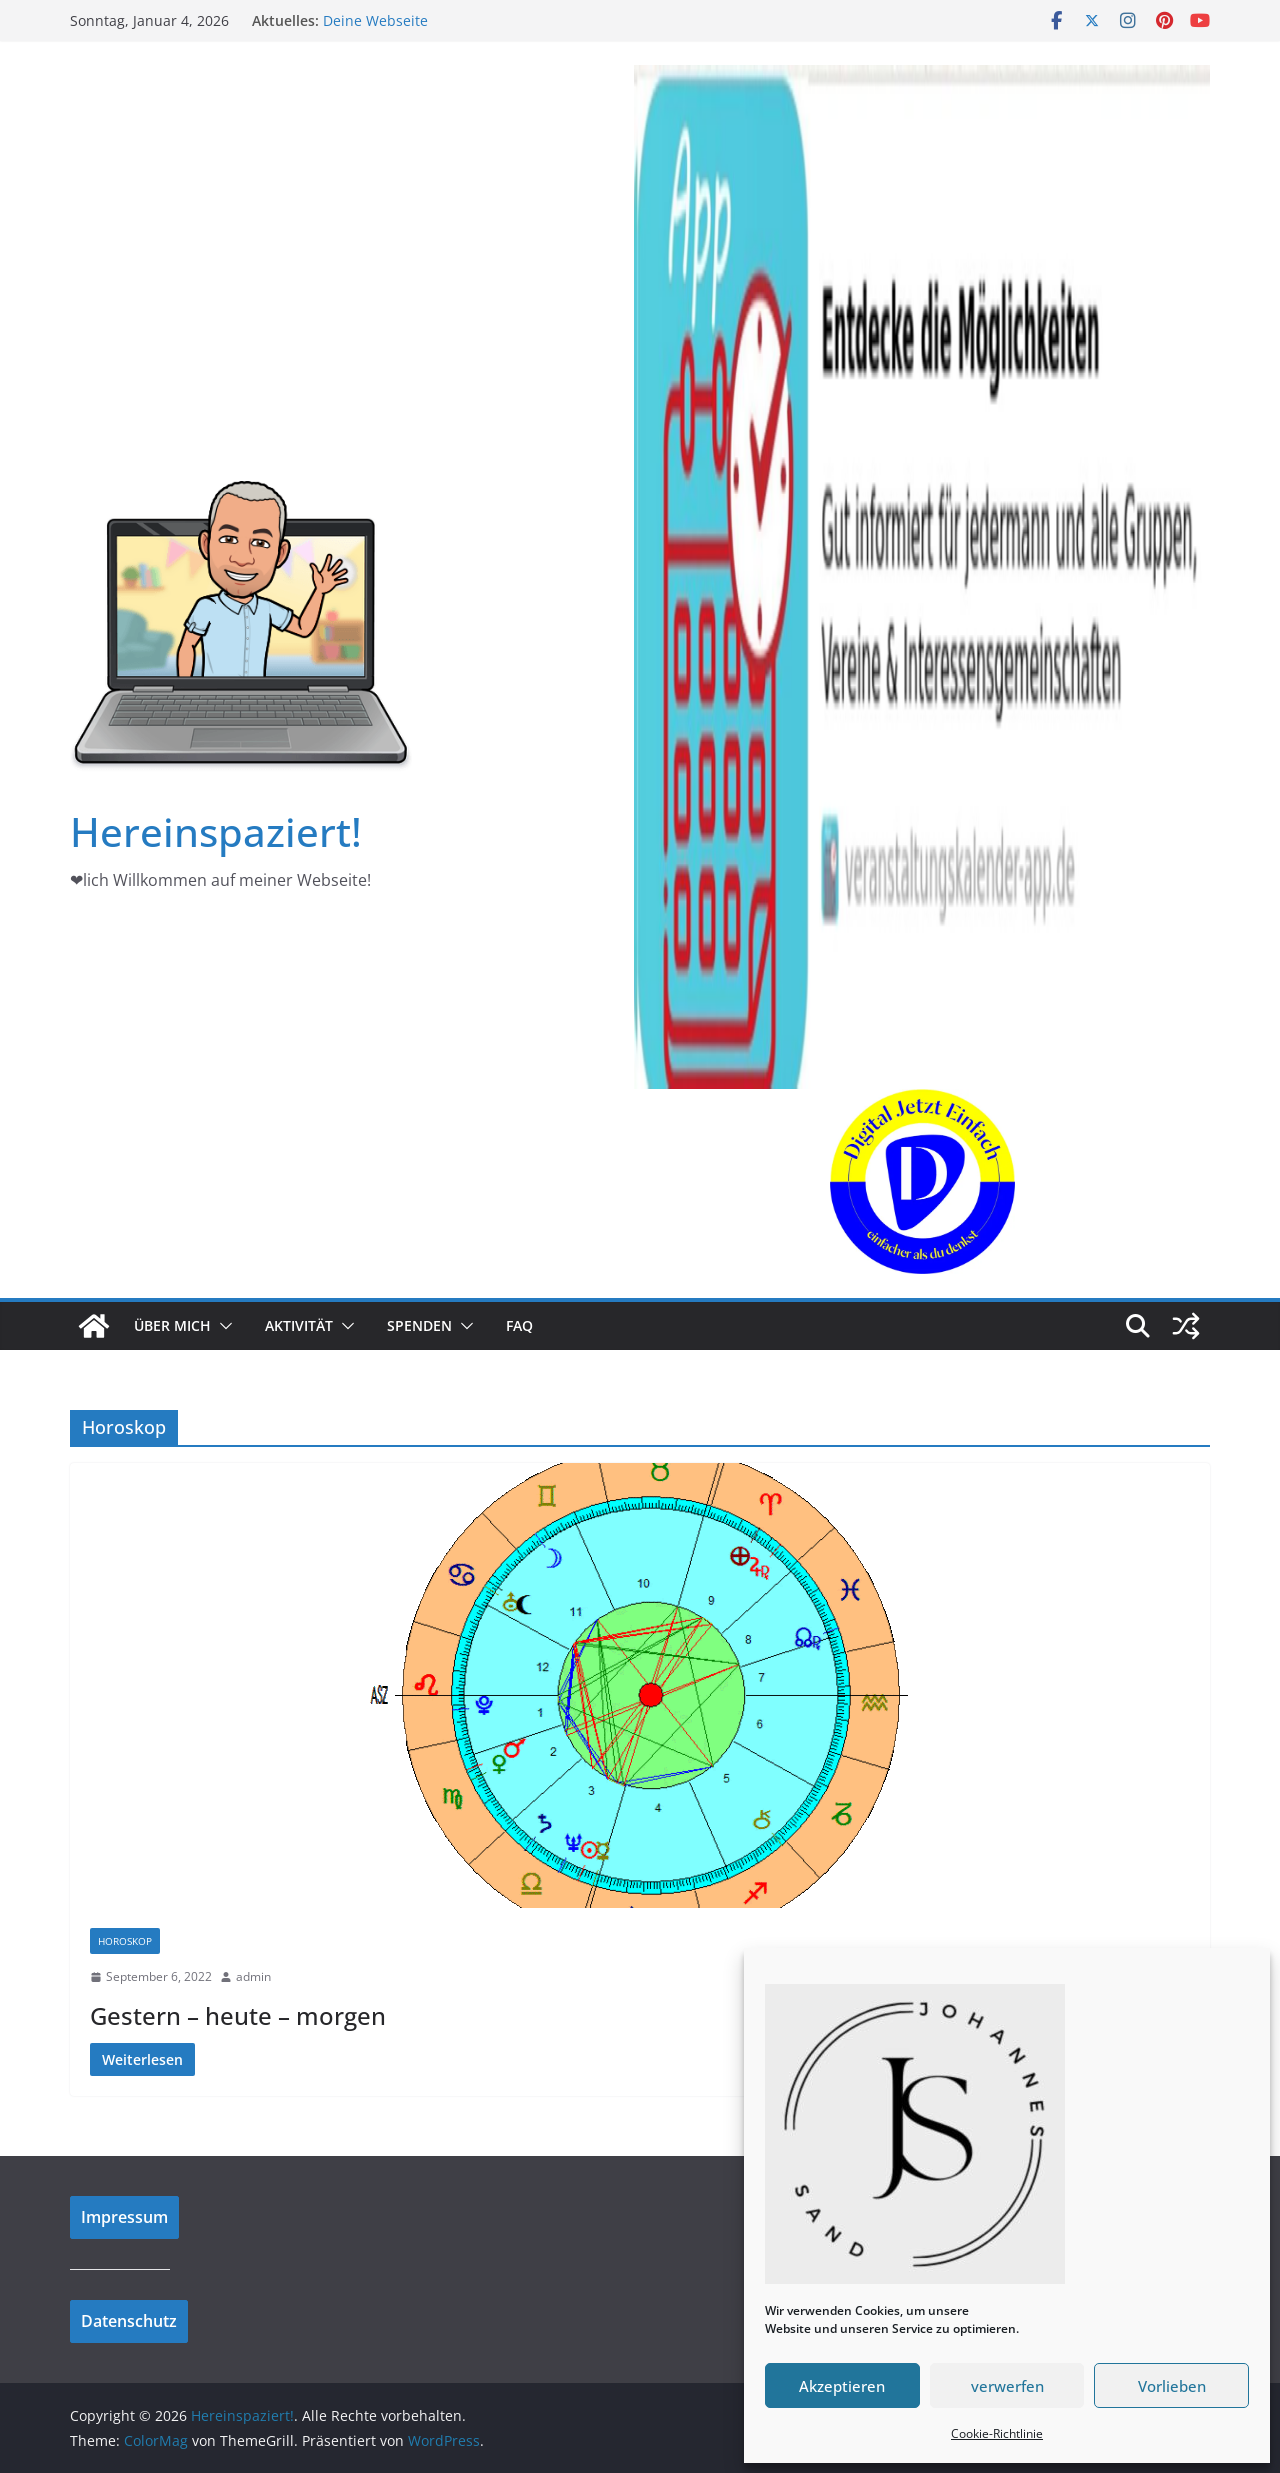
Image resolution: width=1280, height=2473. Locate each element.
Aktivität (299, 1325)
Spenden (419, 1325)
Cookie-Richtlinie (997, 2433)
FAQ (519, 1325)
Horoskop (125, 1941)
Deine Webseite (375, 20)
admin (253, 1976)
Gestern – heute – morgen (238, 2015)
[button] (222, 1326)
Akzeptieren (842, 2386)
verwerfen (1007, 2386)
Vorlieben (1172, 2386)
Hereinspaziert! (216, 831)
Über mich (172, 1325)
